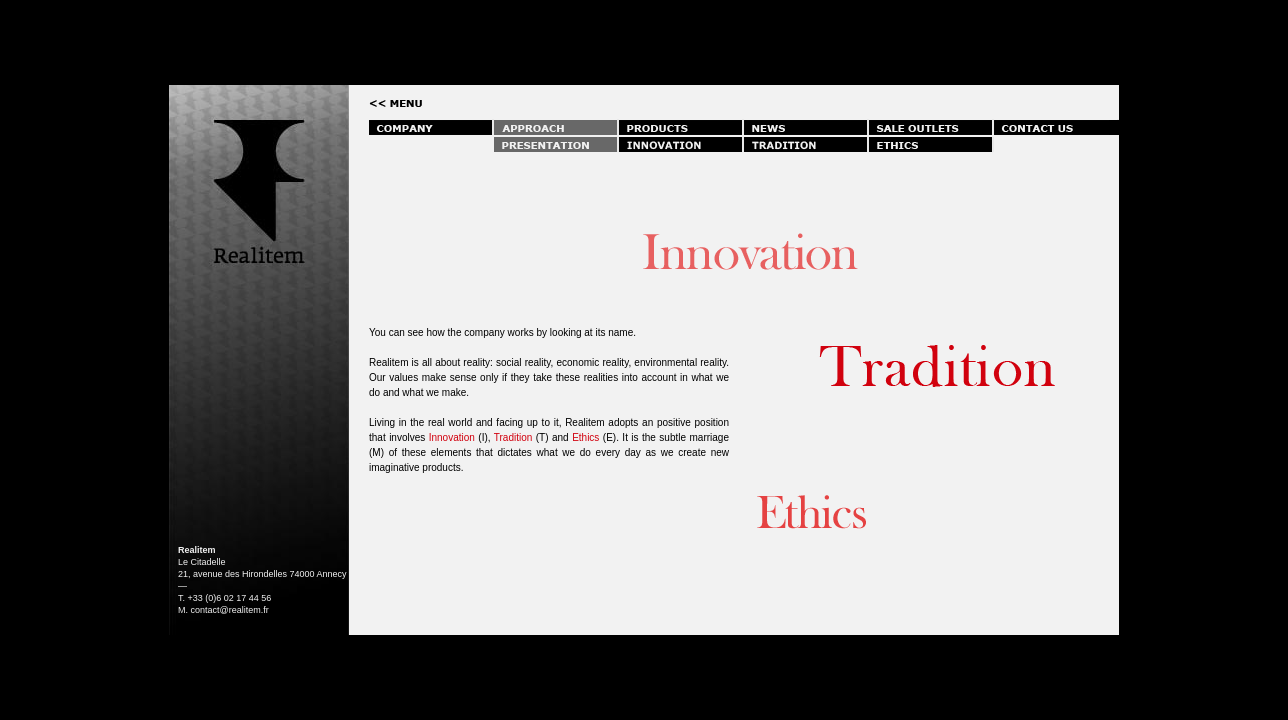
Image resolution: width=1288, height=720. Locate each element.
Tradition (513, 437)
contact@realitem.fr (230, 610)
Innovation (454, 437)
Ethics (585, 437)
